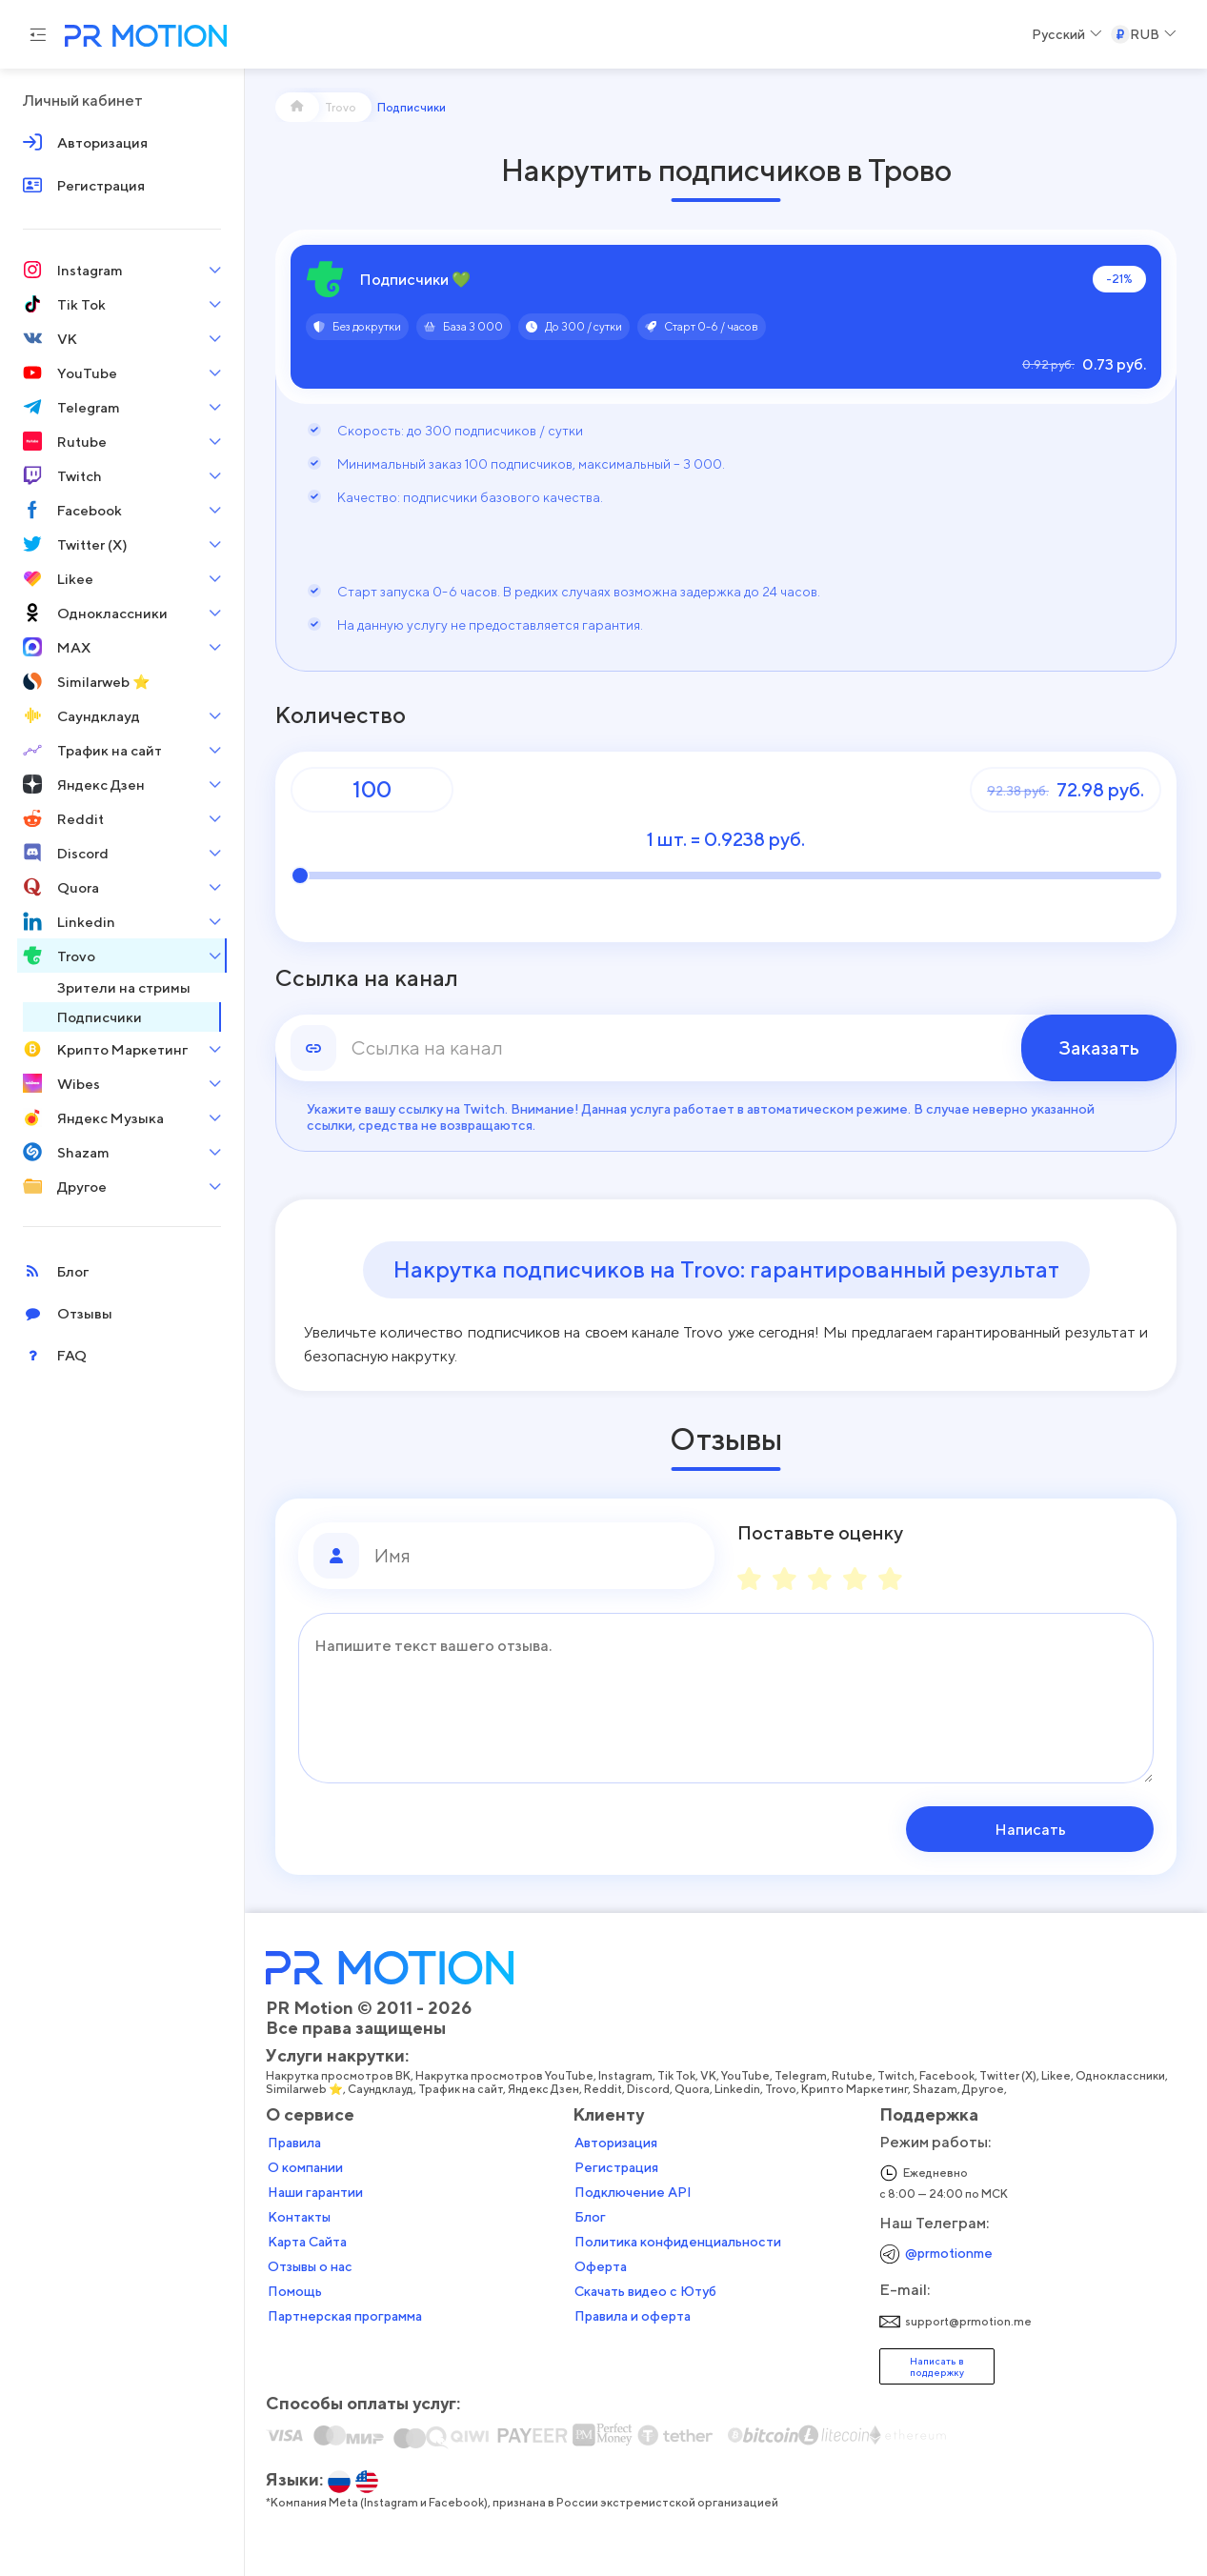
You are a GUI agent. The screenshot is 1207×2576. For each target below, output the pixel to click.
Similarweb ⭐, (307, 2089)
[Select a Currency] (1144, 34)
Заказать (1098, 1047)
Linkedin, (739, 2089)
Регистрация (616, 2167)
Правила (294, 2142)
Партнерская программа (345, 2316)
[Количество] (372, 790)
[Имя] (536, 1556)
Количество (340, 715)
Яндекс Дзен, (546, 2089)
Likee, (1058, 2076)
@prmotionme (949, 2252)
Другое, (985, 2089)
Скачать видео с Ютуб (645, 2291)
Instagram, (627, 2076)
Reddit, (605, 2089)
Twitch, (898, 2076)
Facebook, (949, 2076)
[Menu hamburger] (38, 34)
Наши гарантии (315, 2192)
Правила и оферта (632, 2316)
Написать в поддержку (937, 2366)
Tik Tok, (678, 2076)
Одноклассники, (1123, 2076)
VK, (710, 2076)
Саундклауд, (383, 2089)
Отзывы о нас (310, 2266)
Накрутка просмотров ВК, (340, 2076)
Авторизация (615, 2142)
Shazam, (937, 2089)
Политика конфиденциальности (677, 2241)
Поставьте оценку (820, 1532)
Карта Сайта (307, 2241)
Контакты (299, 2216)
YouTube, (747, 2076)
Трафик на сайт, (463, 2089)
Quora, (694, 2089)
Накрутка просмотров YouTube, (506, 2076)
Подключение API (633, 2192)
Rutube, (854, 2076)
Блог (590, 2216)
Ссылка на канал (366, 978)
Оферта (600, 2266)
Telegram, (803, 2076)
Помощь (295, 2291)
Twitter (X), (1010, 2076)
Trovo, (783, 2089)
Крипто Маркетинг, (857, 2089)
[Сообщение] (726, 1698)
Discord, (650, 2089)
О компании (305, 2167)
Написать (1032, 1829)
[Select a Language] (1067, 34)
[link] (726, 1048)
